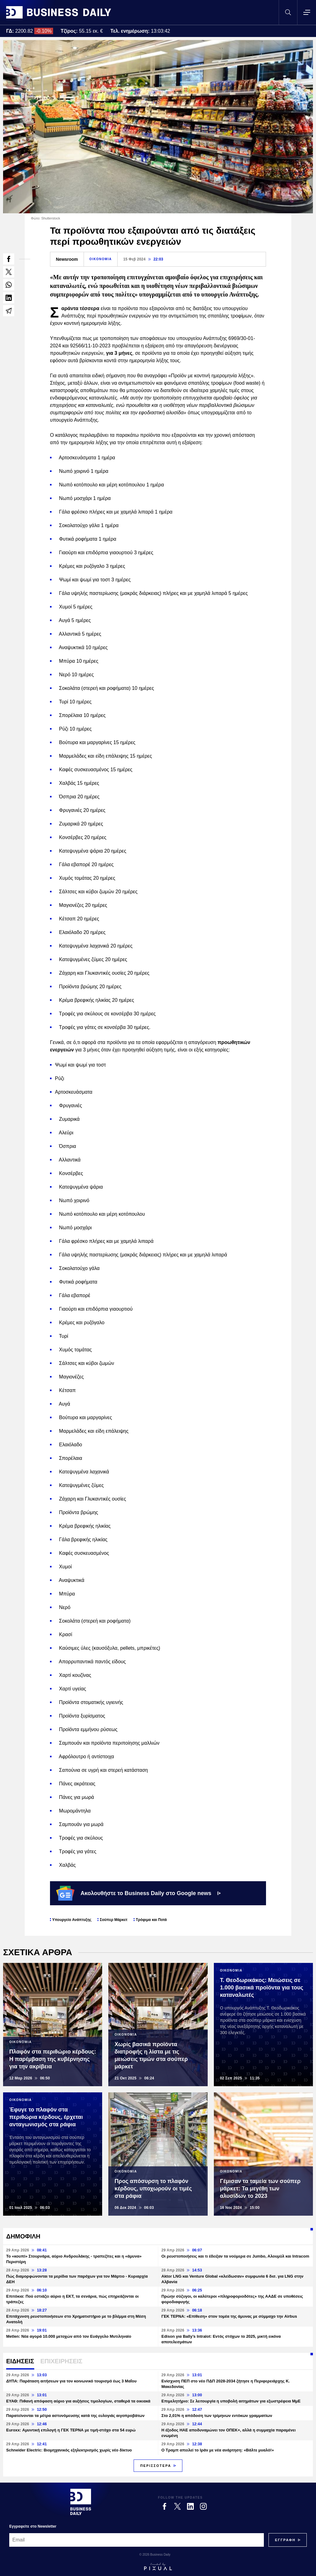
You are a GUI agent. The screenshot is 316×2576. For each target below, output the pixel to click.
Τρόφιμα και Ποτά (151, 1920)
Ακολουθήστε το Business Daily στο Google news (138, 1893)
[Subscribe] (285, 2540)
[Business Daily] (80, 2502)
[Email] (136, 2540)
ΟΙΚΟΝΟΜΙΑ (100, 259)
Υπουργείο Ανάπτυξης (71, 1920)
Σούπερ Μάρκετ (113, 1920)
